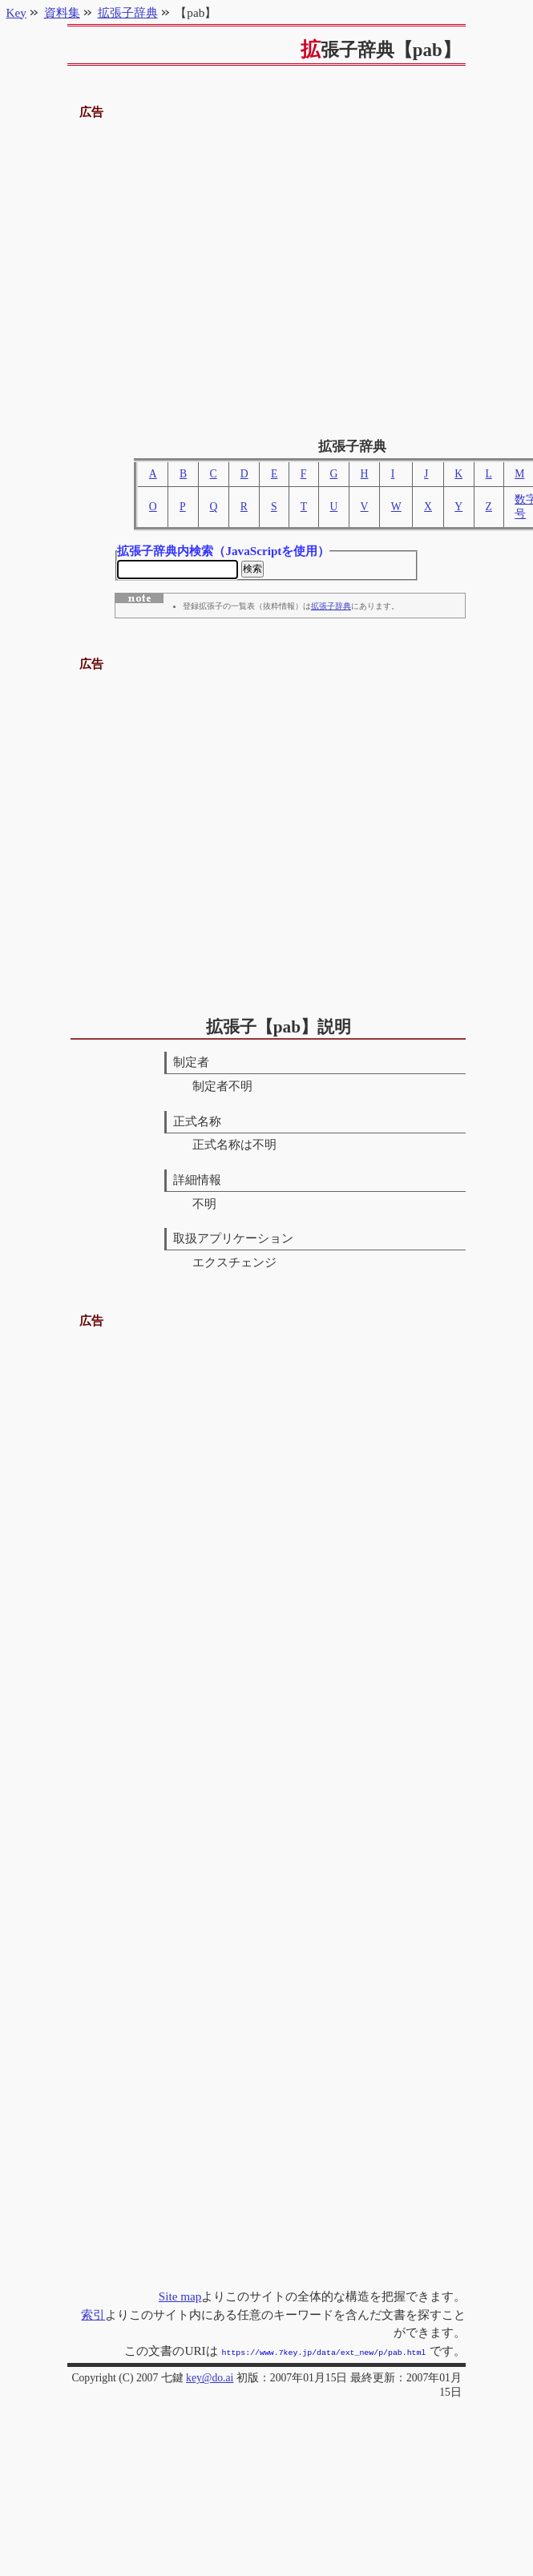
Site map (180, 2297)
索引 (93, 2316)
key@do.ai (209, 2378)
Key (16, 12)
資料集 (62, 12)
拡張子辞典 (331, 608)
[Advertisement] (205, 273)
